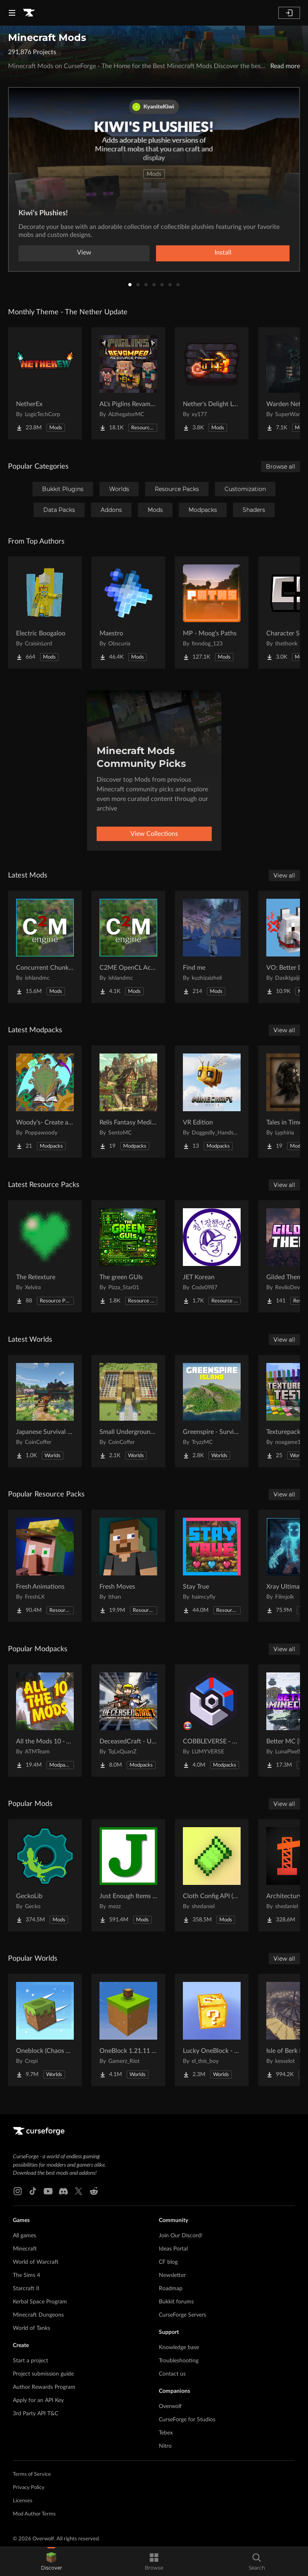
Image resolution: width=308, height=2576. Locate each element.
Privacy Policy (29, 2487)
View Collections (154, 834)
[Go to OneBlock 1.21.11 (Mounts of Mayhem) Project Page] (128, 2030)
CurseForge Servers (182, 2315)
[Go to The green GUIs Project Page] (128, 1256)
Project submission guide (43, 2374)
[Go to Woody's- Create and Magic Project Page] (45, 1101)
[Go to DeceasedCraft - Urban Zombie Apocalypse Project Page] (128, 1720)
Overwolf (170, 2406)
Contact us (172, 2374)
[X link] (78, 2191)
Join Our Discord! (181, 2235)
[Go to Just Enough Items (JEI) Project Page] (128, 1875)
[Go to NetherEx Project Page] (45, 383)
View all (284, 875)
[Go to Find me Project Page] (212, 947)
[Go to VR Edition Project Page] (212, 1101)
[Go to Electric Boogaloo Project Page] (45, 612)
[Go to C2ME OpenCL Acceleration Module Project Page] (128, 947)
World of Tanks (31, 2328)
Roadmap (170, 2288)
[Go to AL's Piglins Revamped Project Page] (128, 383)
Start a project (30, 2361)
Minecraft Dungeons (38, 2315)
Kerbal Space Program (40, 2302)
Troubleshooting (179, 2361)
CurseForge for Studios (187, 2419)
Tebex (166, 2433)
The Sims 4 (26, 2275)
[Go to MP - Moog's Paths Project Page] (212, 612)
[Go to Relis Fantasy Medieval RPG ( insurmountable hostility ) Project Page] (128, 1101)
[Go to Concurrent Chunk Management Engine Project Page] (45, 947)
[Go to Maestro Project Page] (128, 612)
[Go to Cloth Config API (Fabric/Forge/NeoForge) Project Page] (212, 1875)
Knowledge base (179, 2347)
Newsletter (172, 2275)
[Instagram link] (17, 2191)
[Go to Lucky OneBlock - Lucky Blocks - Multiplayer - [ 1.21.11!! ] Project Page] (212, 2030)
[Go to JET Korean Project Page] (212, 1256)
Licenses (22, 2500)
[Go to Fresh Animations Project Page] (45, 1566)
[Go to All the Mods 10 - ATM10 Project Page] (45, 1720)
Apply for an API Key (38, 2400)
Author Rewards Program (44, 2387)
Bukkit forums (176, 2302)
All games (24, 2235)
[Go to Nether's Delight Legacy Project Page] (212, 383)
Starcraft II (26, 2288)
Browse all (280, 466)
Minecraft (25, 2249)
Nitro (165, 2446)
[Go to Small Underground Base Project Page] (128, 1411)
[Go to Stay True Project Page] (212, 1566)
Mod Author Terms (34, 2514)
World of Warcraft (36, 2262)
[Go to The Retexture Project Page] (45, 1256)
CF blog (168, 2262)
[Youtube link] (48, 2191)
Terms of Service (32, 2474)
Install (223, 252)
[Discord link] (63, 2191)
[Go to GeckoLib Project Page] (45, 1875)
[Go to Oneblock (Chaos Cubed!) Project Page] (45, 2030)
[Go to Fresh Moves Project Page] (128, 1566)
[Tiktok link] (33, 2191)
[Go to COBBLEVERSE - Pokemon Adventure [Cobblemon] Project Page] (212, 1720)
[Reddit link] (94, 2191)
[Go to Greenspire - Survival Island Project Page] (212, 1411)
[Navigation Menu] (12, 13)
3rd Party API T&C (35, 2413)
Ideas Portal (173, 2249)
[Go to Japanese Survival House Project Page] (45, 1411)
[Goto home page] (28, 12)
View (84, 252)
